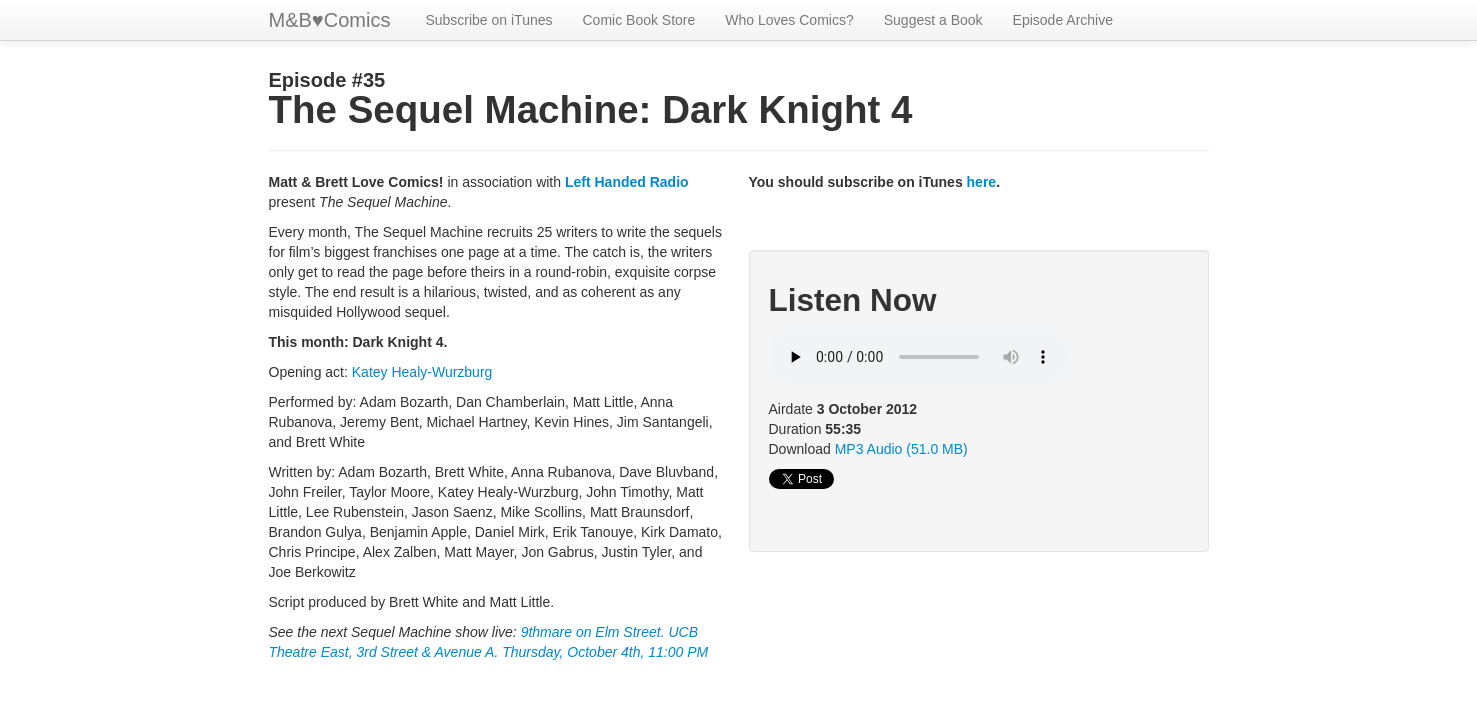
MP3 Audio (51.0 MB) (901, 449)
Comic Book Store (639, 20)
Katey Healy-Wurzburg (422, 372)
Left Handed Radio (627, 182)
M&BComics (330, 20)
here (982, 182)
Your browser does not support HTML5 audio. (919, 357)
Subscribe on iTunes (488, 20)
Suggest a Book (933, 20)
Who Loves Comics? (789, 20)
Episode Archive (1063, 20)
